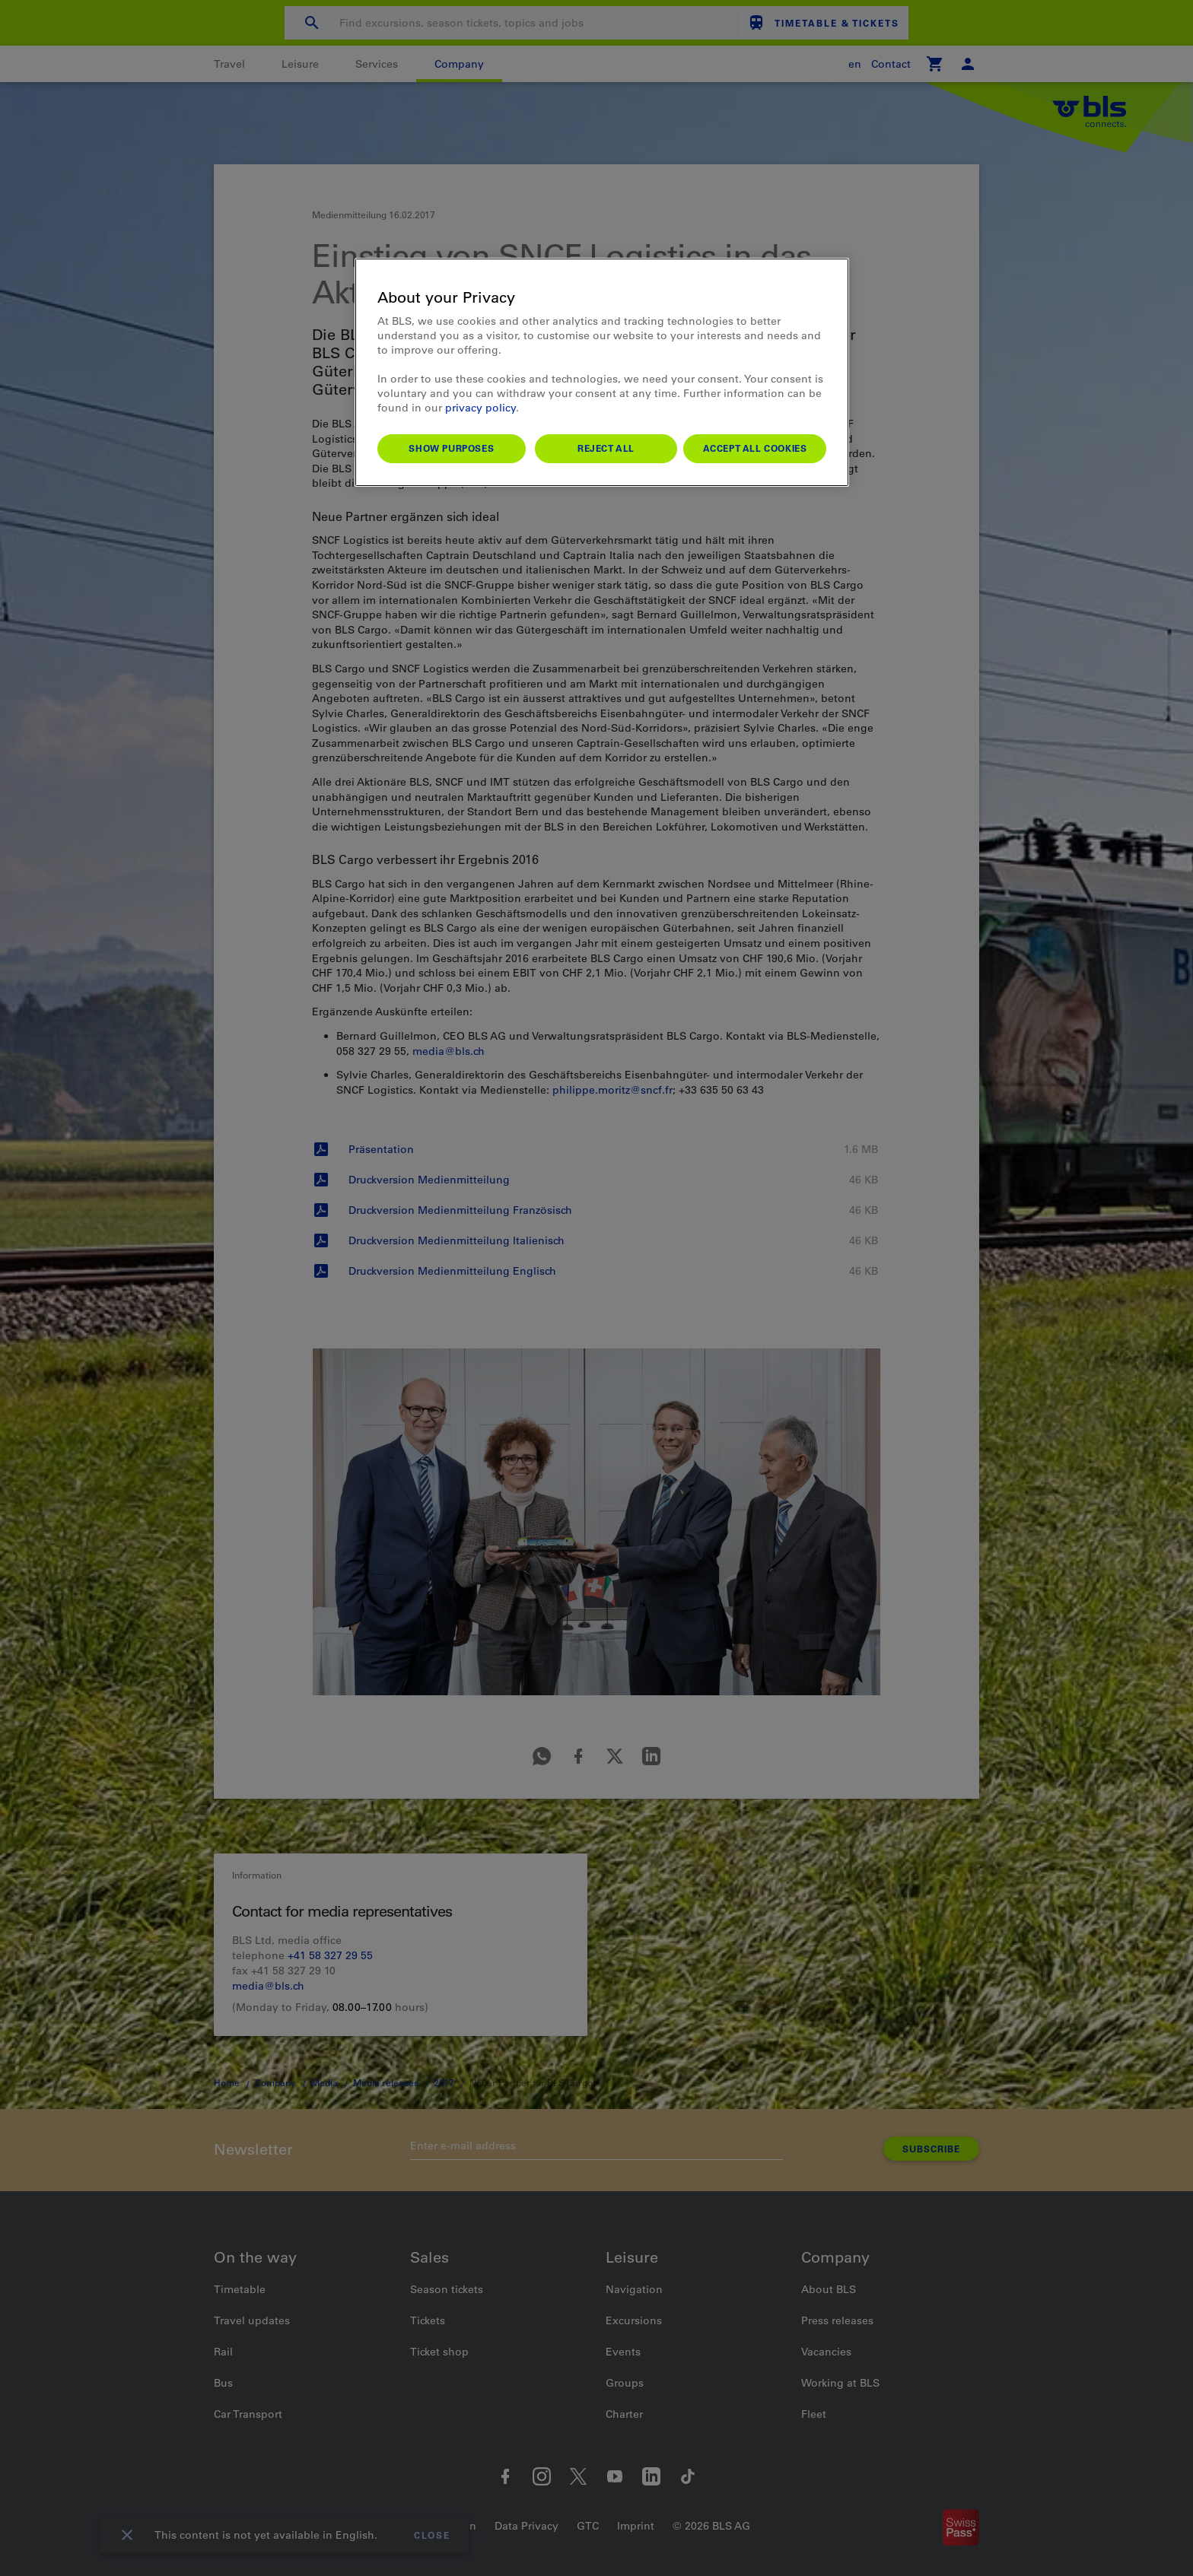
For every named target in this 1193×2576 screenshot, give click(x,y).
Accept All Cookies (755, 448)
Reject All (606, 448)
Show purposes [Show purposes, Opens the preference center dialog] (451, 448)
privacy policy (480, 408)
